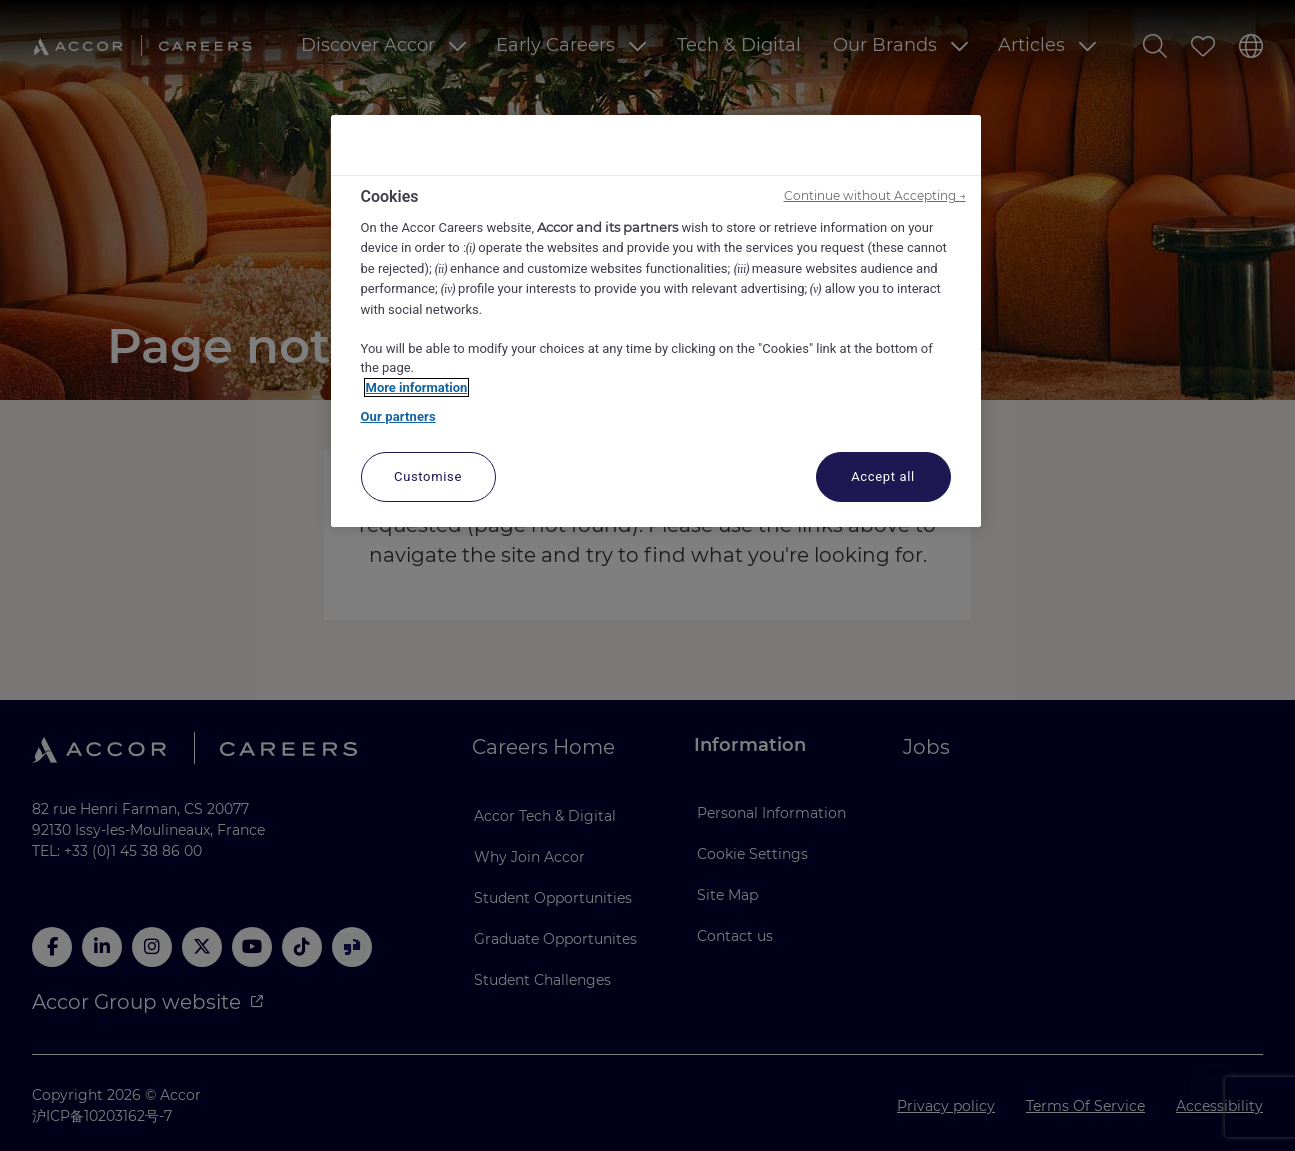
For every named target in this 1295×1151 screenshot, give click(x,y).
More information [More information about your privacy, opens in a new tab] (417, 387)
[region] (656, 321)
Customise (428, 476)
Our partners (398, 416)
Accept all (883, 476)
